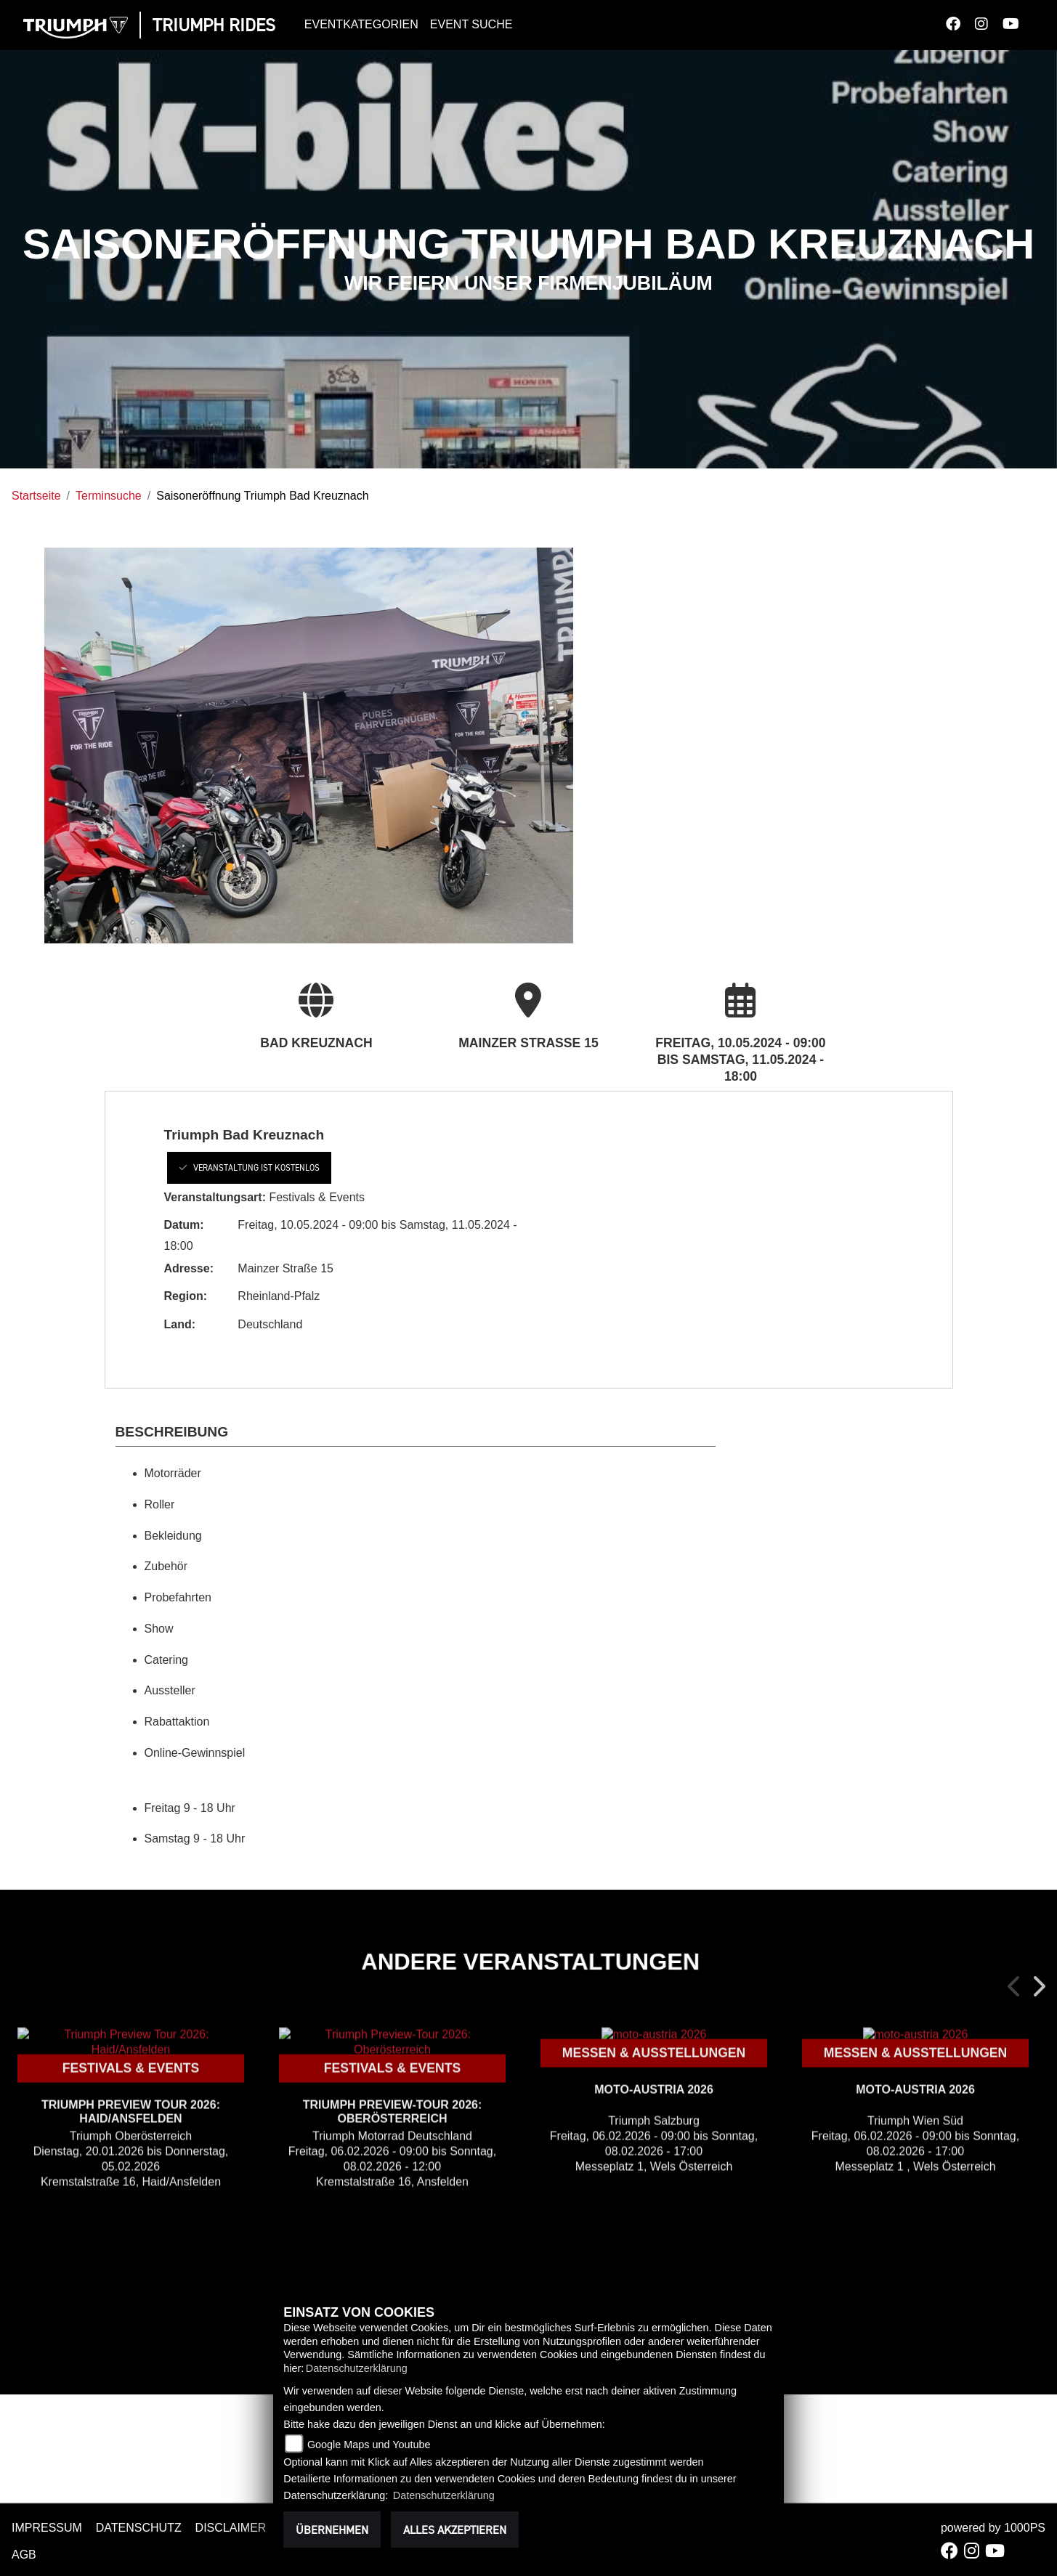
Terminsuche (109, 495)
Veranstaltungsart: (215, 1197)
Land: (180, 1324)
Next (1038, 1986)
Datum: (184, 1225)
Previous (1015, 1986)
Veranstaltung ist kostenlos (249, 1167)
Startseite (36, 495)
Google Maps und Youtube (369, 2444)
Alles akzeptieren (454, 2529)
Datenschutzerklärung (357, 2368)
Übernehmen (332, 2529)
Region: (186, 1296)
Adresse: (189, 1268)
